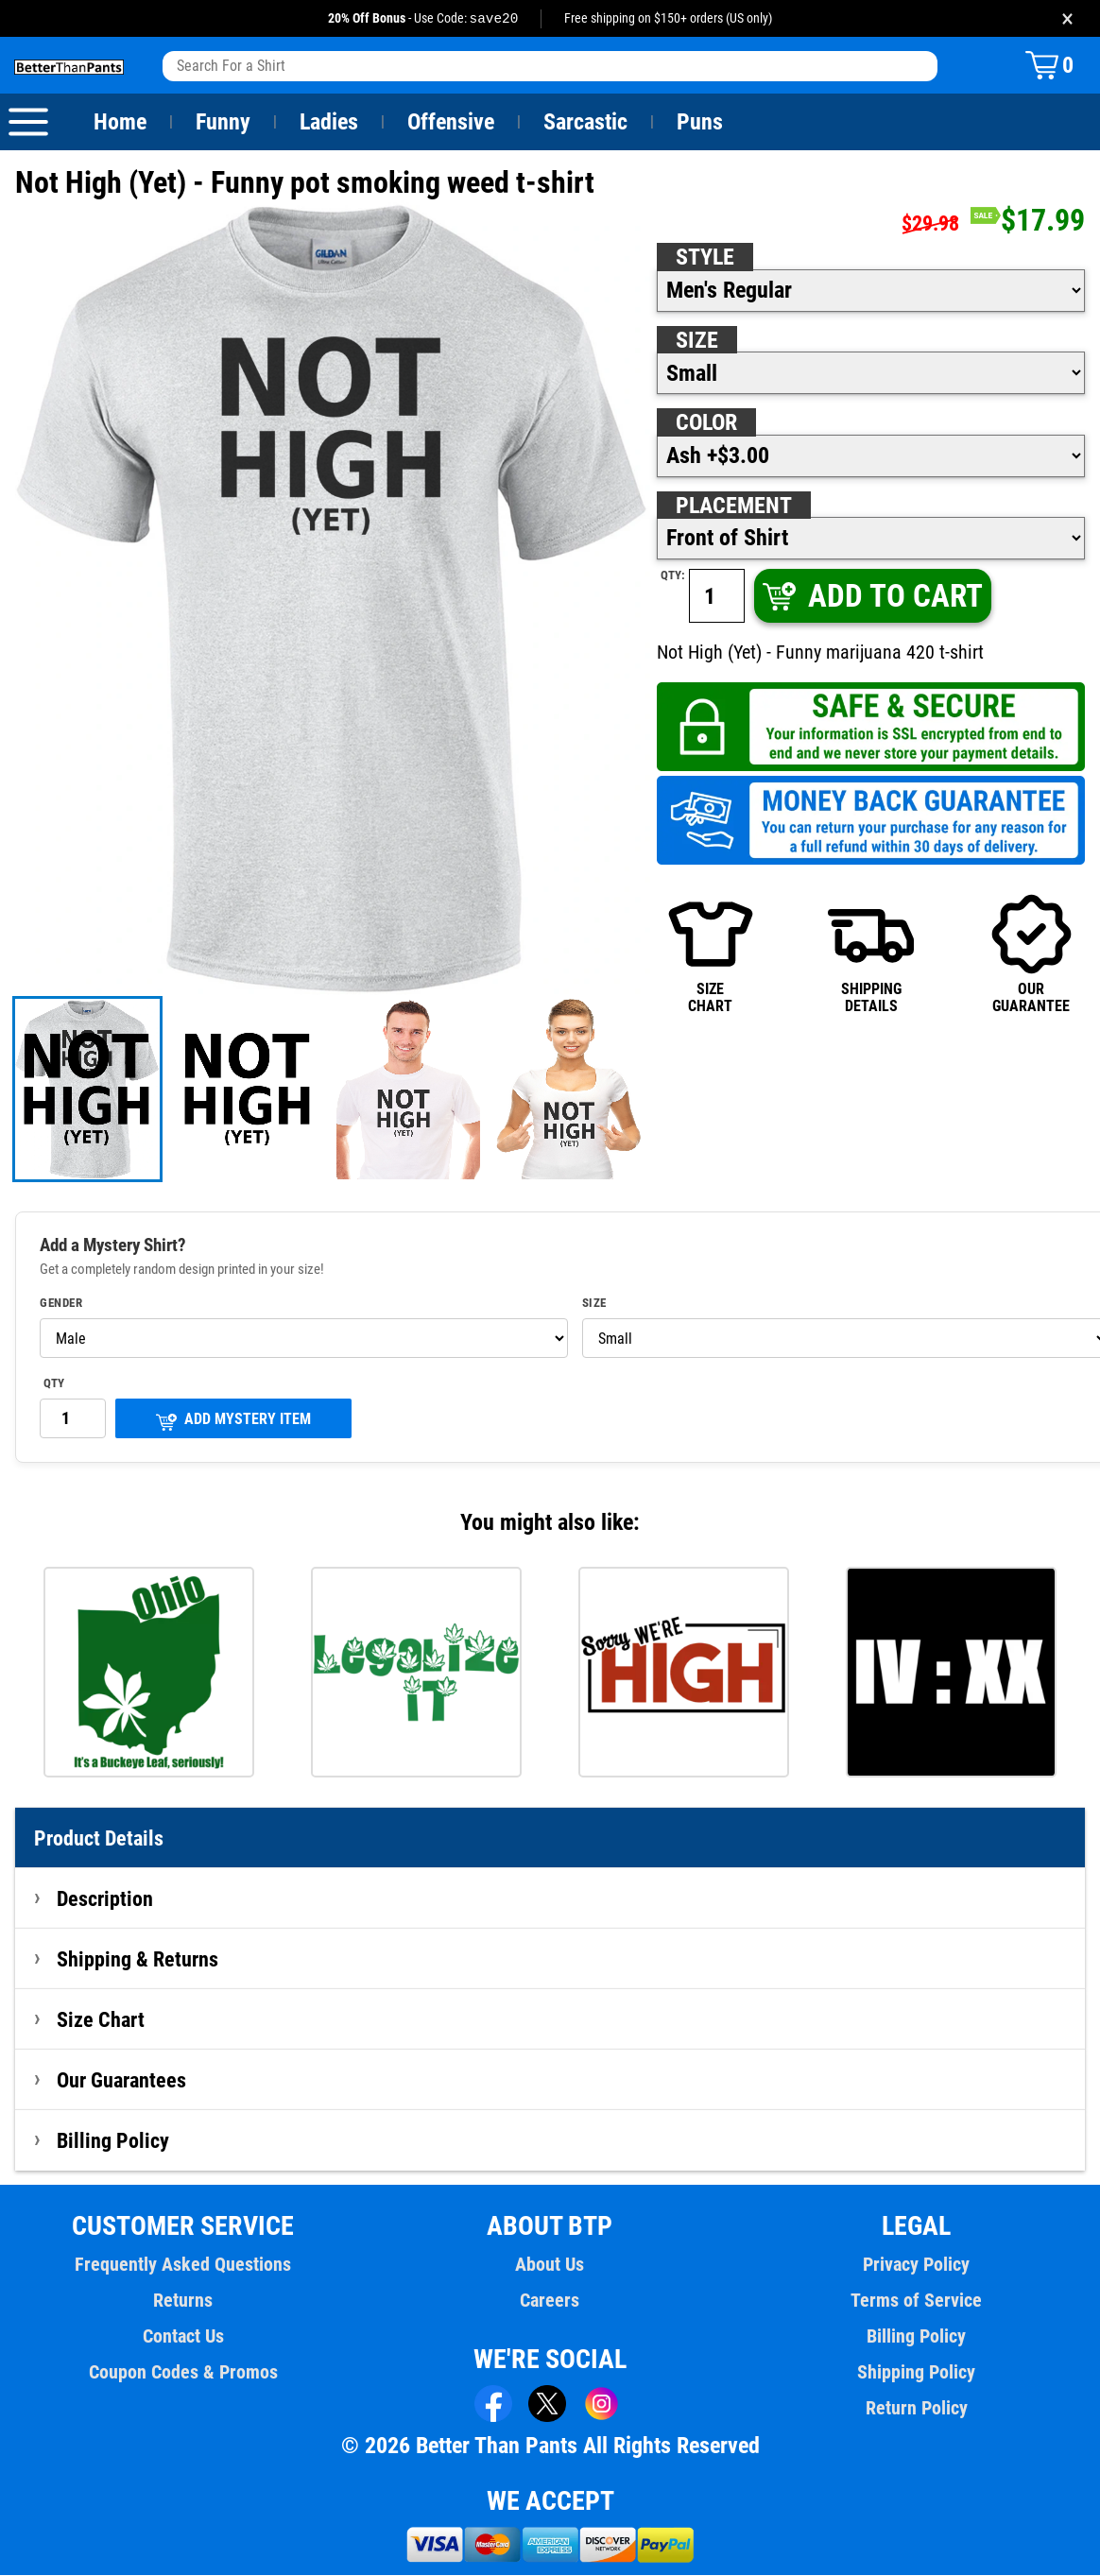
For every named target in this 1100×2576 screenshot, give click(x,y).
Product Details (99, 1839)
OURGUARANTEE (1031, 954)
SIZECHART (711, 954)
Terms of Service (916, 2301)
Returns (183, 2301)
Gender (61, 1304)
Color (707, 423)
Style (705, 258)
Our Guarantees (122, 2081)
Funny (222, 123)
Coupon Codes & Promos (183, 2372)
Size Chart (101, 2020)
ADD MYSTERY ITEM (233, 1422)
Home (120, 123)
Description (105, 1899)
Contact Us (183, 2337)
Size (696, 341)
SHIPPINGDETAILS (871, 954)
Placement (733, 506)
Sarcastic (585, 123)
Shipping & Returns (138, 1960)
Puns (700, 123)
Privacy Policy (916, 2265)
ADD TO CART (872, 596)
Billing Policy (112, 2141)
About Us (550, 2265)
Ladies (328, 123)
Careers (550, 2301)
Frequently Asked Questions (183, 2265)
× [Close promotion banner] (1067, 18)
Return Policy (916, 2408)
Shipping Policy (916, 2372)
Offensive (450, 123)
